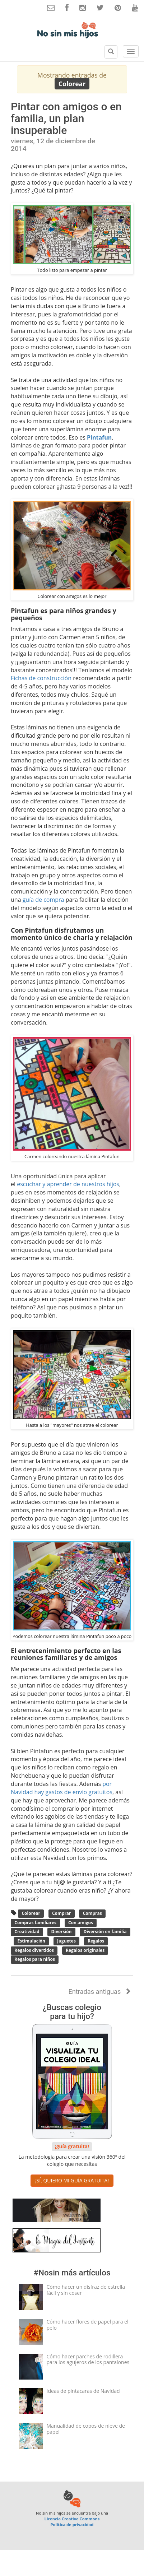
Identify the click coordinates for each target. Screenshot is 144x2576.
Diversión (61, 1932)
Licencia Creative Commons (72, 2518)
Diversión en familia (104, 1932)
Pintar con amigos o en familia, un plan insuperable (66, 118)
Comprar (61, 1914)
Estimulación (32, 1941)
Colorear (30, 1914)
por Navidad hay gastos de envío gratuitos (61, 1788)
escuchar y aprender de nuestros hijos (68, 1184)
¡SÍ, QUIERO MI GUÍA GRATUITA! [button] (72, 2180)
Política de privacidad (72, 2524)
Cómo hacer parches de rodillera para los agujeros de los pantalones (88, 2359)
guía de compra (43, 900)
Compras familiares (35, 1923)
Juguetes (66, 1941)
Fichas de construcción (41, 678)
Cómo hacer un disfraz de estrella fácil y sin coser (86, 2289)
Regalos (96, 1941)
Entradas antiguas (99, 1991)
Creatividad (26, 1932)
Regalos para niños (34, 1960)
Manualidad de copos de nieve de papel (86, 2428)
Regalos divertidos (34, 1950)
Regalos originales (85, 1950)
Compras (92, 1914)
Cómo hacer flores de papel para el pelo (88, 2324)
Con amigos (80, 1923)
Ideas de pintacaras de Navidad (83, 2390)
